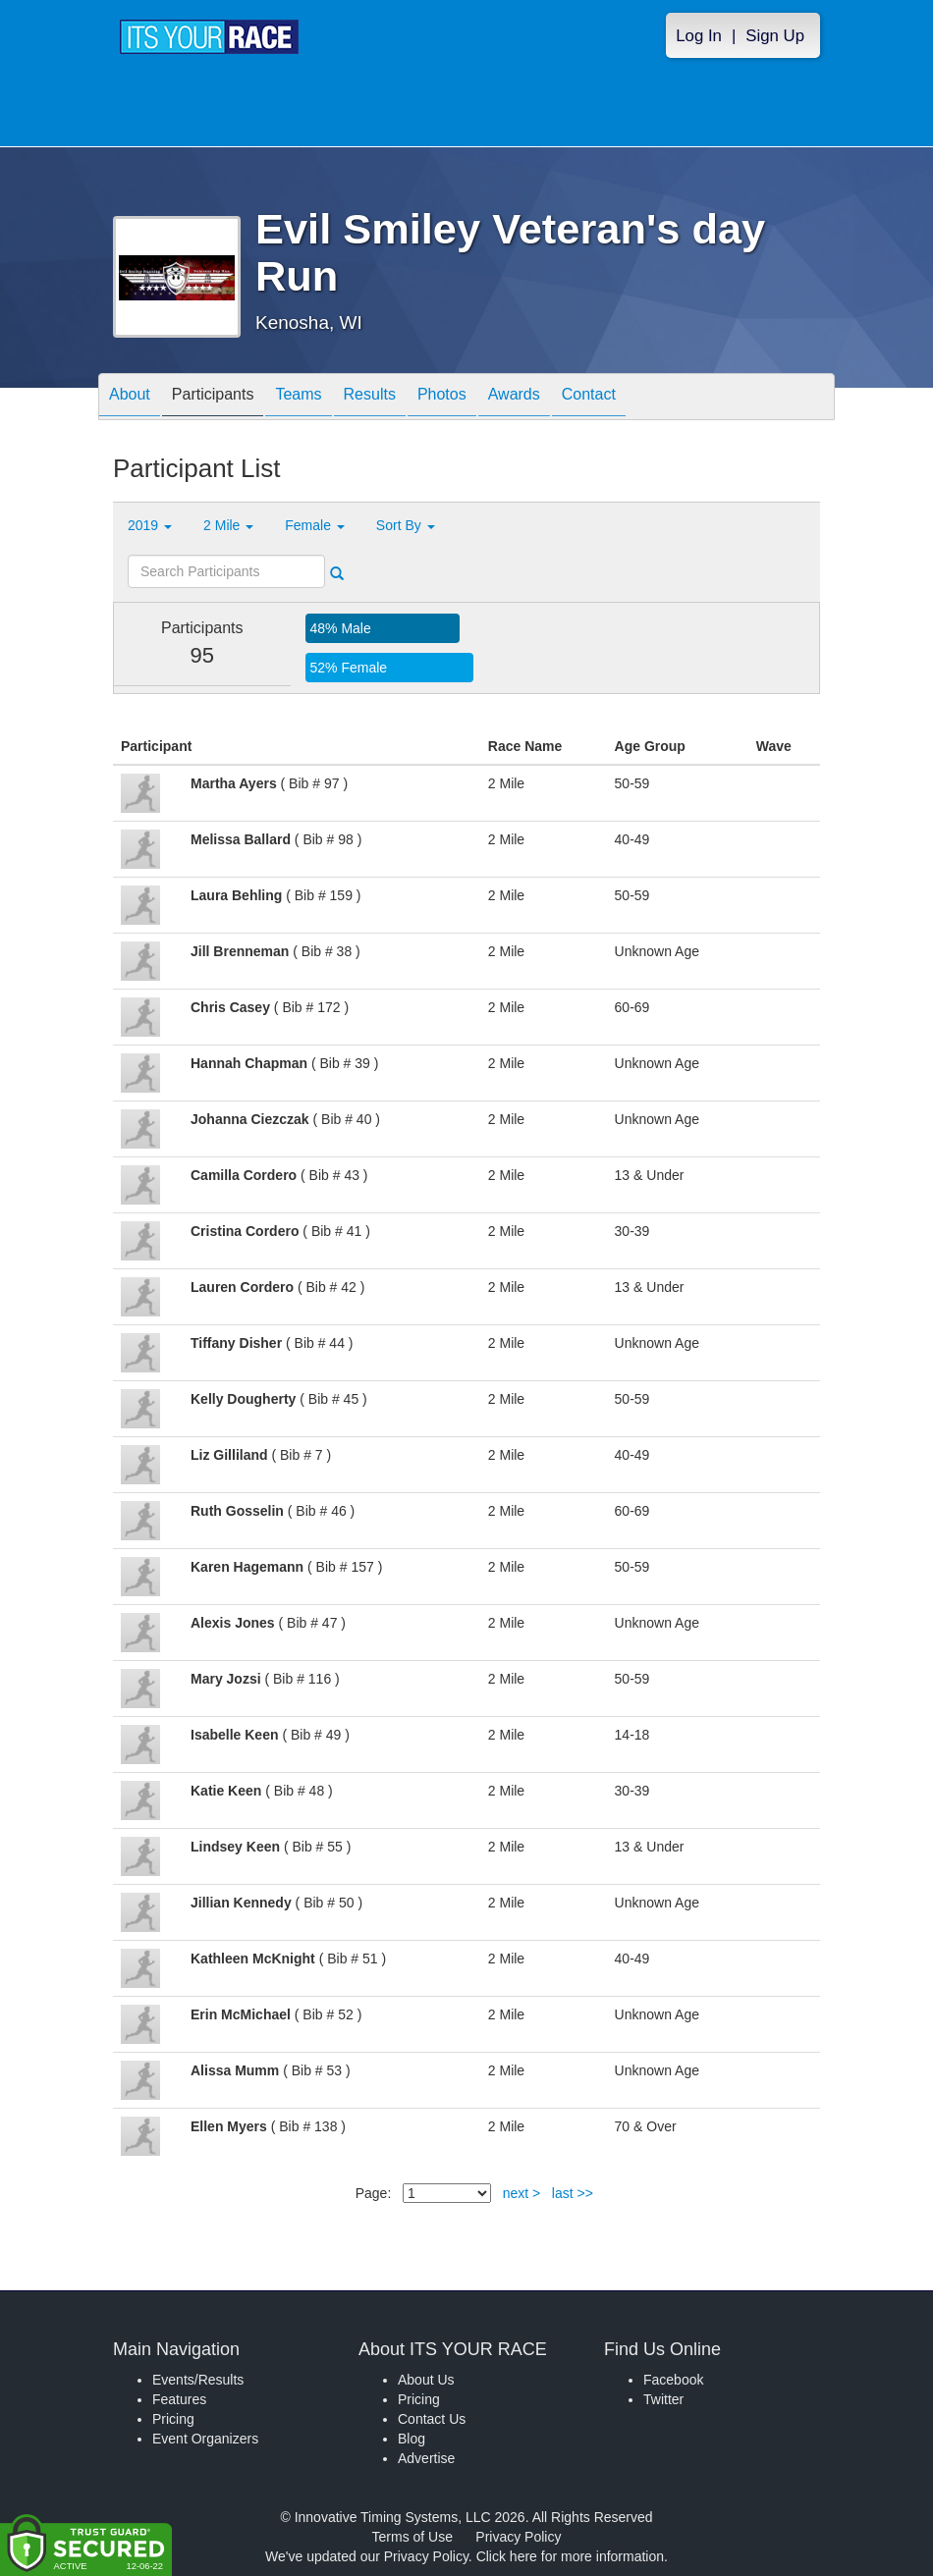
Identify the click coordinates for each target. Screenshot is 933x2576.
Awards (514, 398)
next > (522, 2193)
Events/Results (198, 2380)
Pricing (173, 2419)
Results (370, 398)
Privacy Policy (518, 2537)
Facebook (673, 2380)
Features (179, 2399)
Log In (699, 36)
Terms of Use (412, 2537)
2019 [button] (150, 525)
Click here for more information (570, 2556)
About (129, 398)
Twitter (663, 2399)
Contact (589, 398)
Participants (213, 398)
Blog (411, 2438)
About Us (426, 2380)
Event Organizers (205, 2438)
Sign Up (774, 36)
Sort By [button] (405, 525)
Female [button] (315, 525)
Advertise (426, 2458)
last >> (572, 2193)
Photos (441, 398)
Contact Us (432, 2419)
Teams (298, 398)
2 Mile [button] (228, 525)
